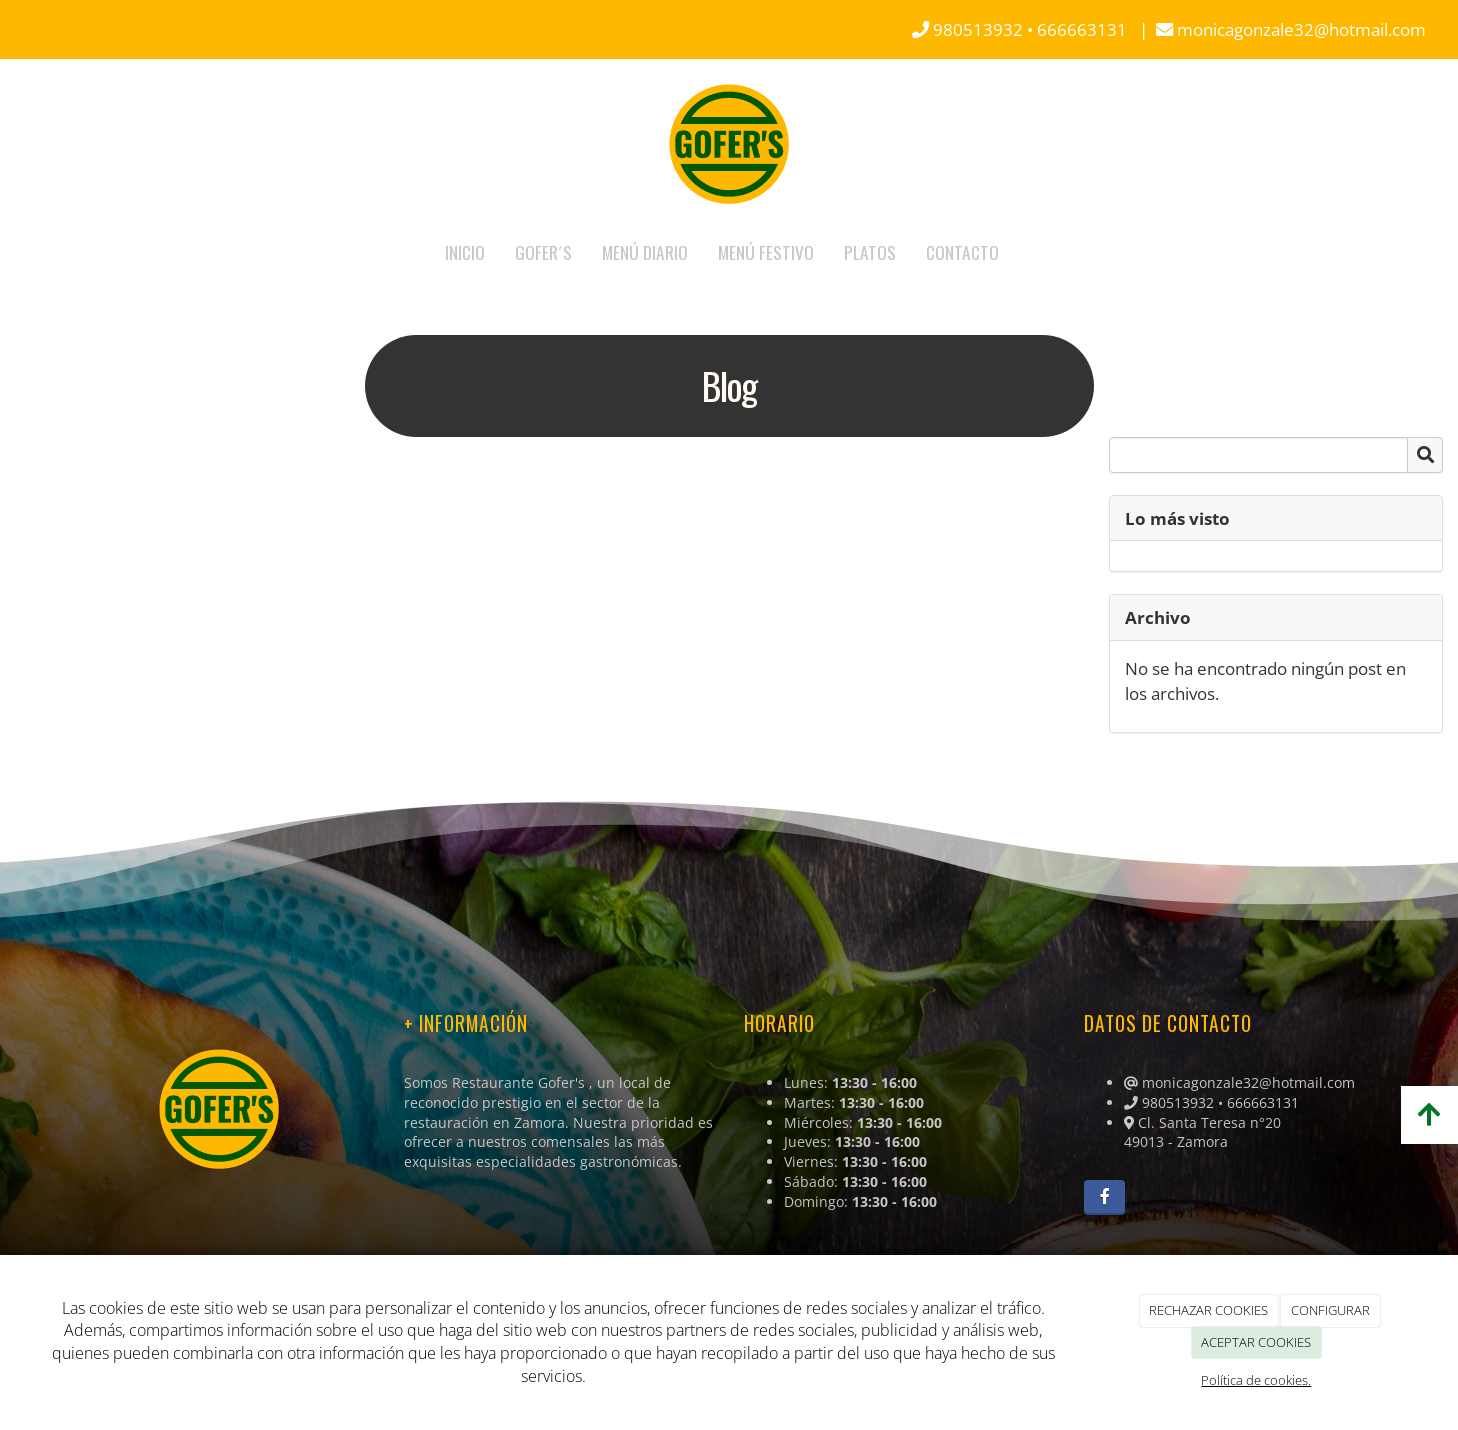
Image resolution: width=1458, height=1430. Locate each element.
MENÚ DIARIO (645, 252)
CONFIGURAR (1330, 1310)
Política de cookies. (1256, 1380)
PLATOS (870, 252)
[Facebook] (1104, 1197)
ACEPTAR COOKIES (1256, 1342)
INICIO (465, 252)
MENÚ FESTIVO (766, 252)
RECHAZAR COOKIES (1208, 1310)
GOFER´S (543, 252)
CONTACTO (962, 252)
